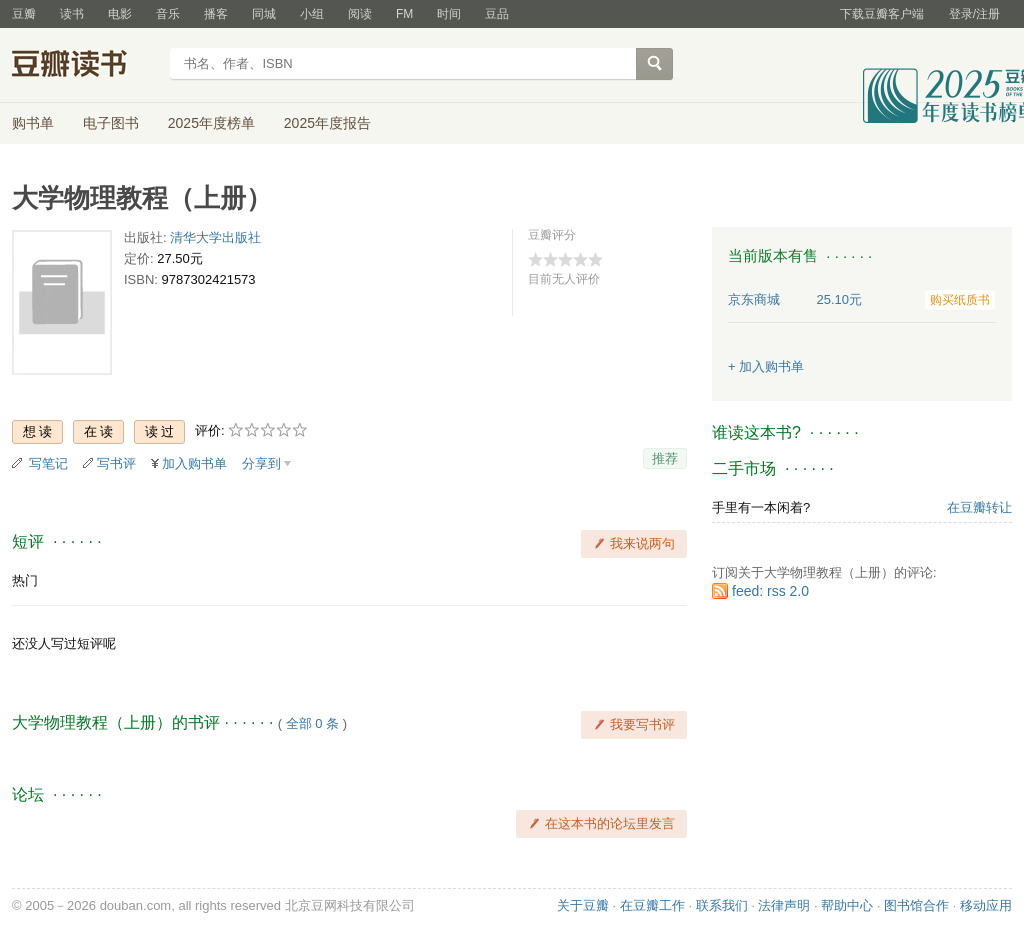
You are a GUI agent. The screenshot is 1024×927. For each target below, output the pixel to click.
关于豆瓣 (583, 905)
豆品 (497, 14)
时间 (449, 14)
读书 (72, 14)
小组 (312, 14)
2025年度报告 (327, 123)
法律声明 (784, 905)
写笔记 (48, 463)
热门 (25, 580)
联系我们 (722, 905)
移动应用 (986, 905)
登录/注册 (974, 14)
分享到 (261, 463)
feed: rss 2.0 (770, 591)
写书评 (116, 463)
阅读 (360, 14)
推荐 (665, 458)
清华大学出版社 (215, 237)
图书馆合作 (916, 905)
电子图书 (111, 123)
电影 (120, 14)
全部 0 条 (312, 723)
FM (404, 14)
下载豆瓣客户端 (882, 14)
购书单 (33, 123)
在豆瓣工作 (652, 905)
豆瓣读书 (84, 66)
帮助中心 (847, 905)
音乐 (168, 14)
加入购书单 (194, 463)
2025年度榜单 (211, 123)
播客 (216, 14)
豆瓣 (24, 14)
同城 (264, 14)
